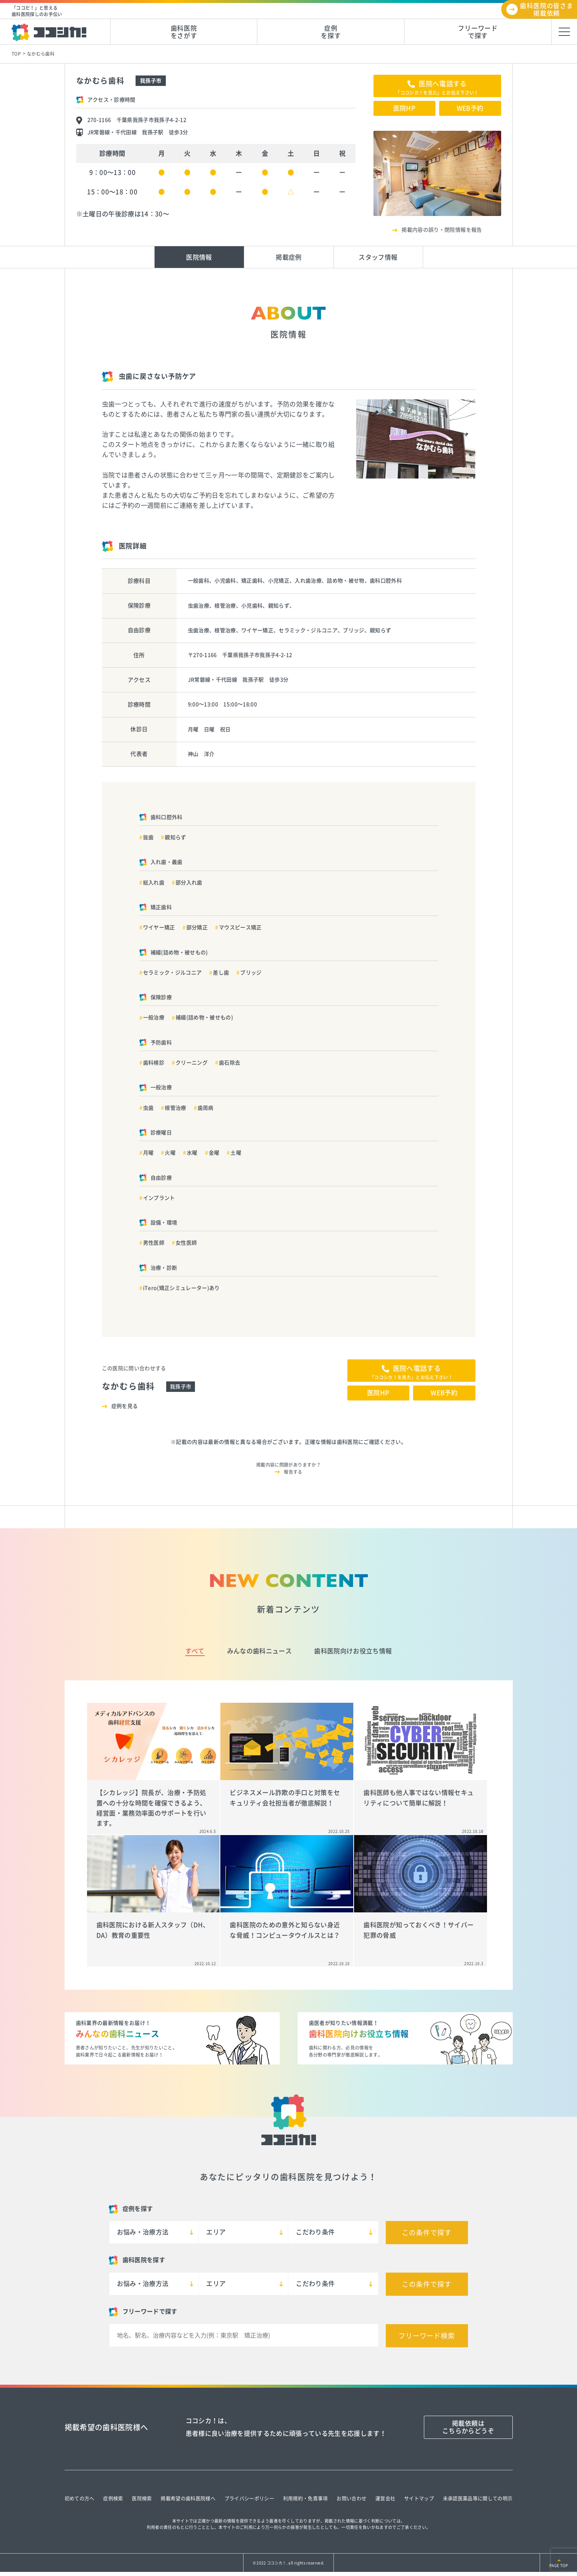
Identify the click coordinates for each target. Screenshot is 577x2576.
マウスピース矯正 (240, 927)
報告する (293, 1472)
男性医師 (153, 1242)
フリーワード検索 (426, 2335)
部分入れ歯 (189, 882)
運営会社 (385, 2498)
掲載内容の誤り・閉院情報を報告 (441, 229)
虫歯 (148, 1108)
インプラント (159, 1198)
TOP (16, 54)
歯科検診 (153, 1062)
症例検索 (113, 2498)
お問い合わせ (351, 2498)
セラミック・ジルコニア (172, 972)
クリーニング (192, 1062)
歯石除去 (229, 1062)
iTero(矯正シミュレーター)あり (181, 1288)
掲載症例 (288, 257)
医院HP (404, 108)
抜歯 (148, 837)
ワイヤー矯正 (159, 927)
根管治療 (175, 1108)
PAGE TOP (558, 2565)
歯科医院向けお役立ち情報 (353, 1651)
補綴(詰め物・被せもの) (204, 1017)
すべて (195, 1651)
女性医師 (186, 1242)
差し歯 (221, 972)
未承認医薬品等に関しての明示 (478, 2498)
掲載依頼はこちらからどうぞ (468, 2427)
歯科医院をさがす (184, 32)
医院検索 (142, 2498)
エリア (216, 2232)
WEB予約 (470, 108)
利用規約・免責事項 (305, 2498)
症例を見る (124, 1406)
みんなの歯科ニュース (259, 1651)
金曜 (214, 1152)
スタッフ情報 (378, 257)
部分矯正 (197, 927)
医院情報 (199, 257)
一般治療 (153, 1017)
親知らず (175, 837)
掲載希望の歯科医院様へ (188, 2498)
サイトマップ (419, 2498)
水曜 (192, 1152)
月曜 (148, 1152)
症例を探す (331, 32)
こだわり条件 (315, 2232)
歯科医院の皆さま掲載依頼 (546, 9)
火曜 (170, 1152)
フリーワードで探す (478, 32)
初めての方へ (79, 2498)
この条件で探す (426, 2232)
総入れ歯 (153, 882)
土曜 (235, 1152)
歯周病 (206, 1108)
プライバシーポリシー (249, 2498)
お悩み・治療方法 (143, 2232)
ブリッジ (250, 972)
